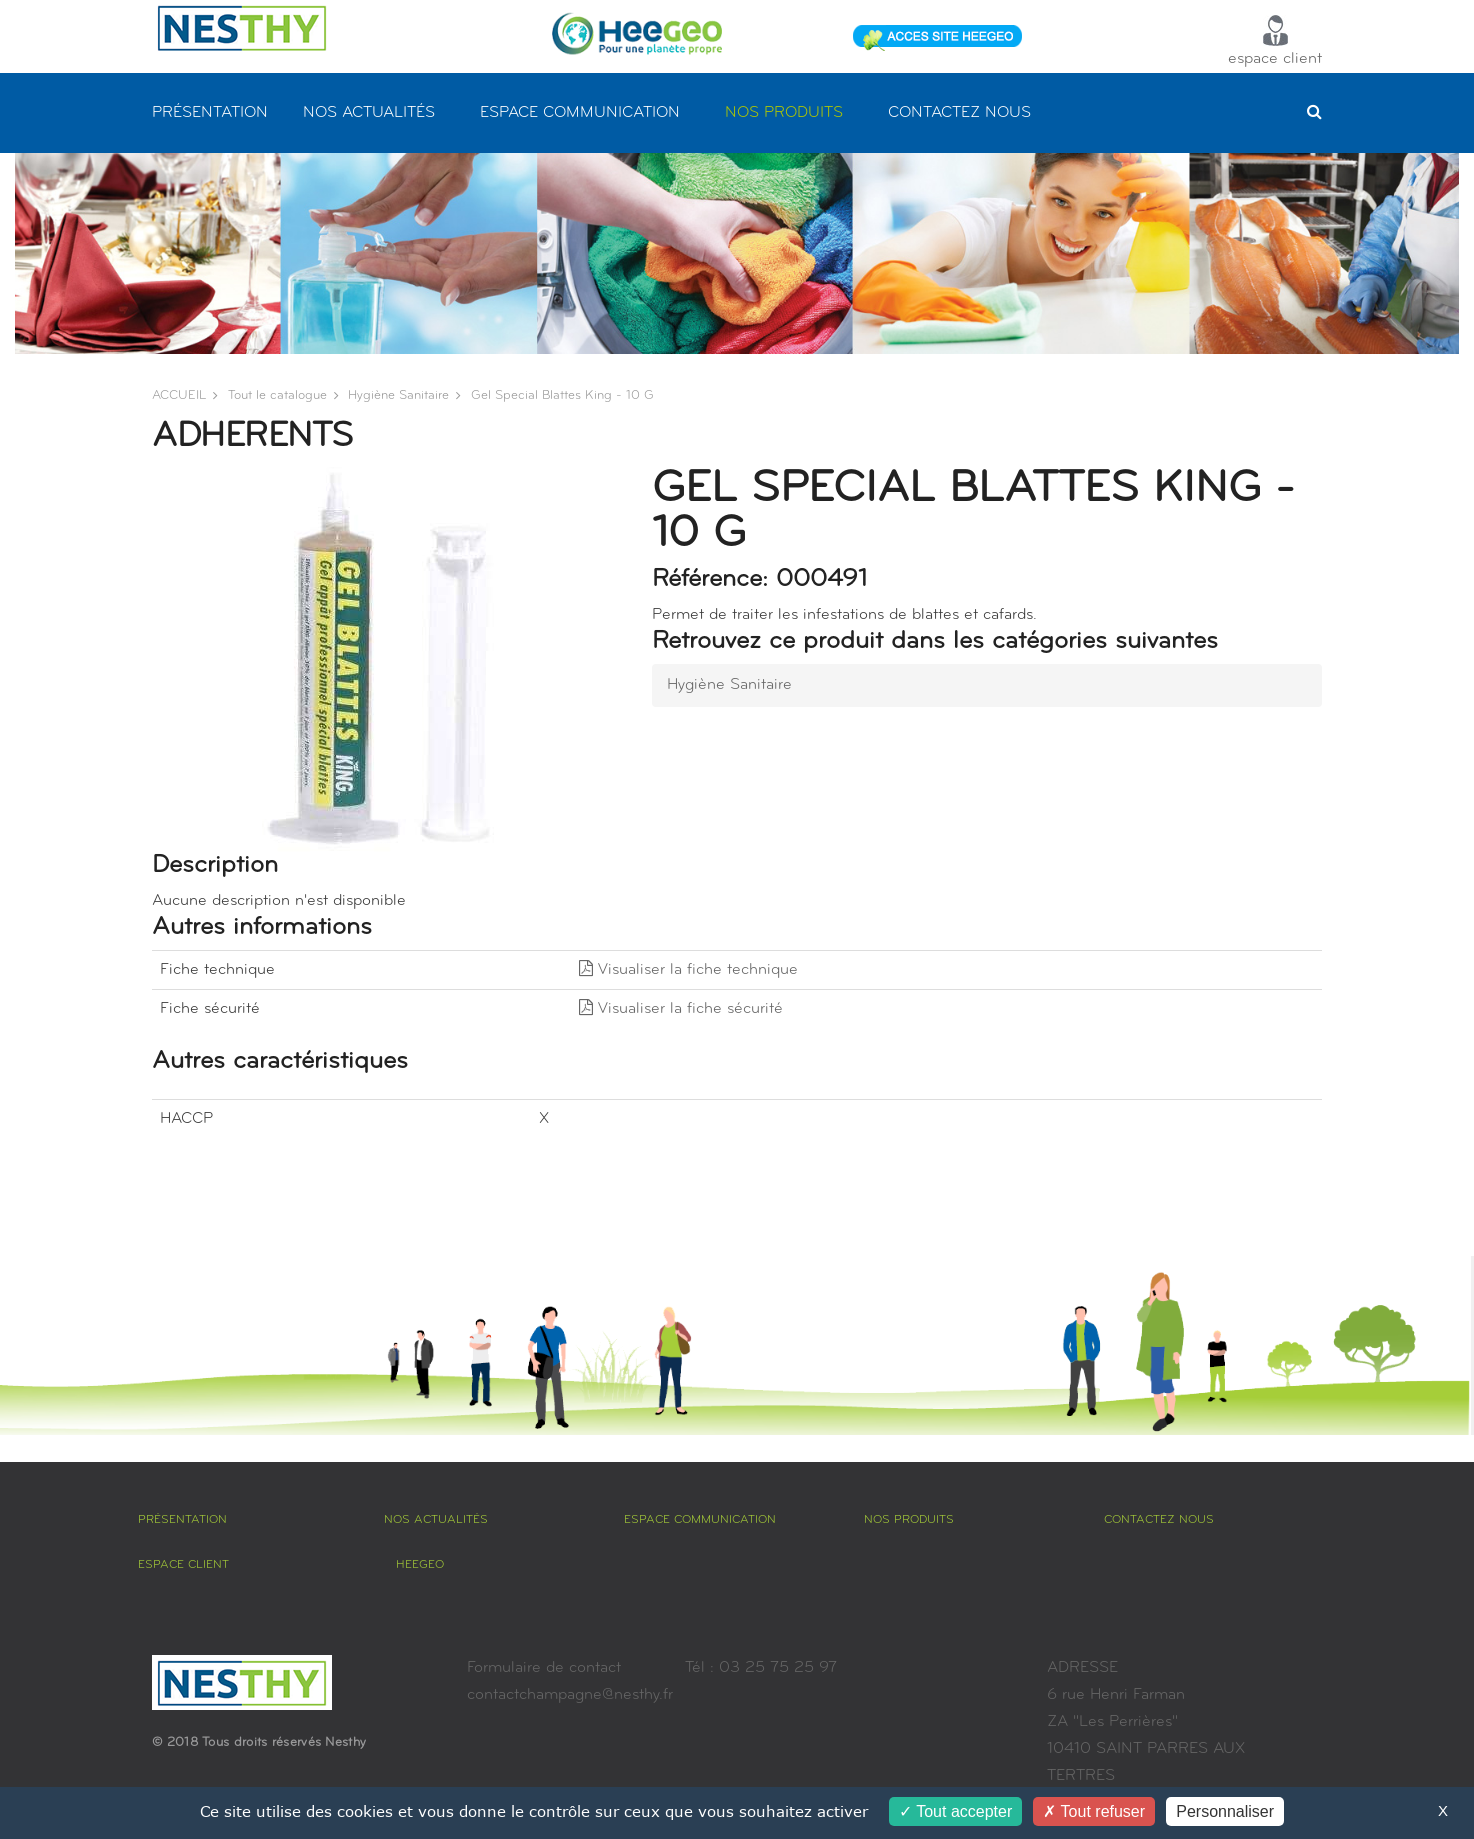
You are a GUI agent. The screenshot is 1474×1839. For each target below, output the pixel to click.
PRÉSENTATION (210, 113)
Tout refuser (1094, 1811)
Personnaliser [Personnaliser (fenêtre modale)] (1225, 1811)
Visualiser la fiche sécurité (681, 1009)
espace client (1275, 41)
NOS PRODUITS (784, 113)
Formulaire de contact (544, 1668)
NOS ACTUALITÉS (369, 113)
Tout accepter (955, 1811)
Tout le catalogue (277, 395)
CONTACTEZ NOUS (959, 113)
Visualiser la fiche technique (688, 970)
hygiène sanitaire (398, 395)
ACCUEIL (179, 395)
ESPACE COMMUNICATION (580, 113)
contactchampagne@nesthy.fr (570, 1695)
